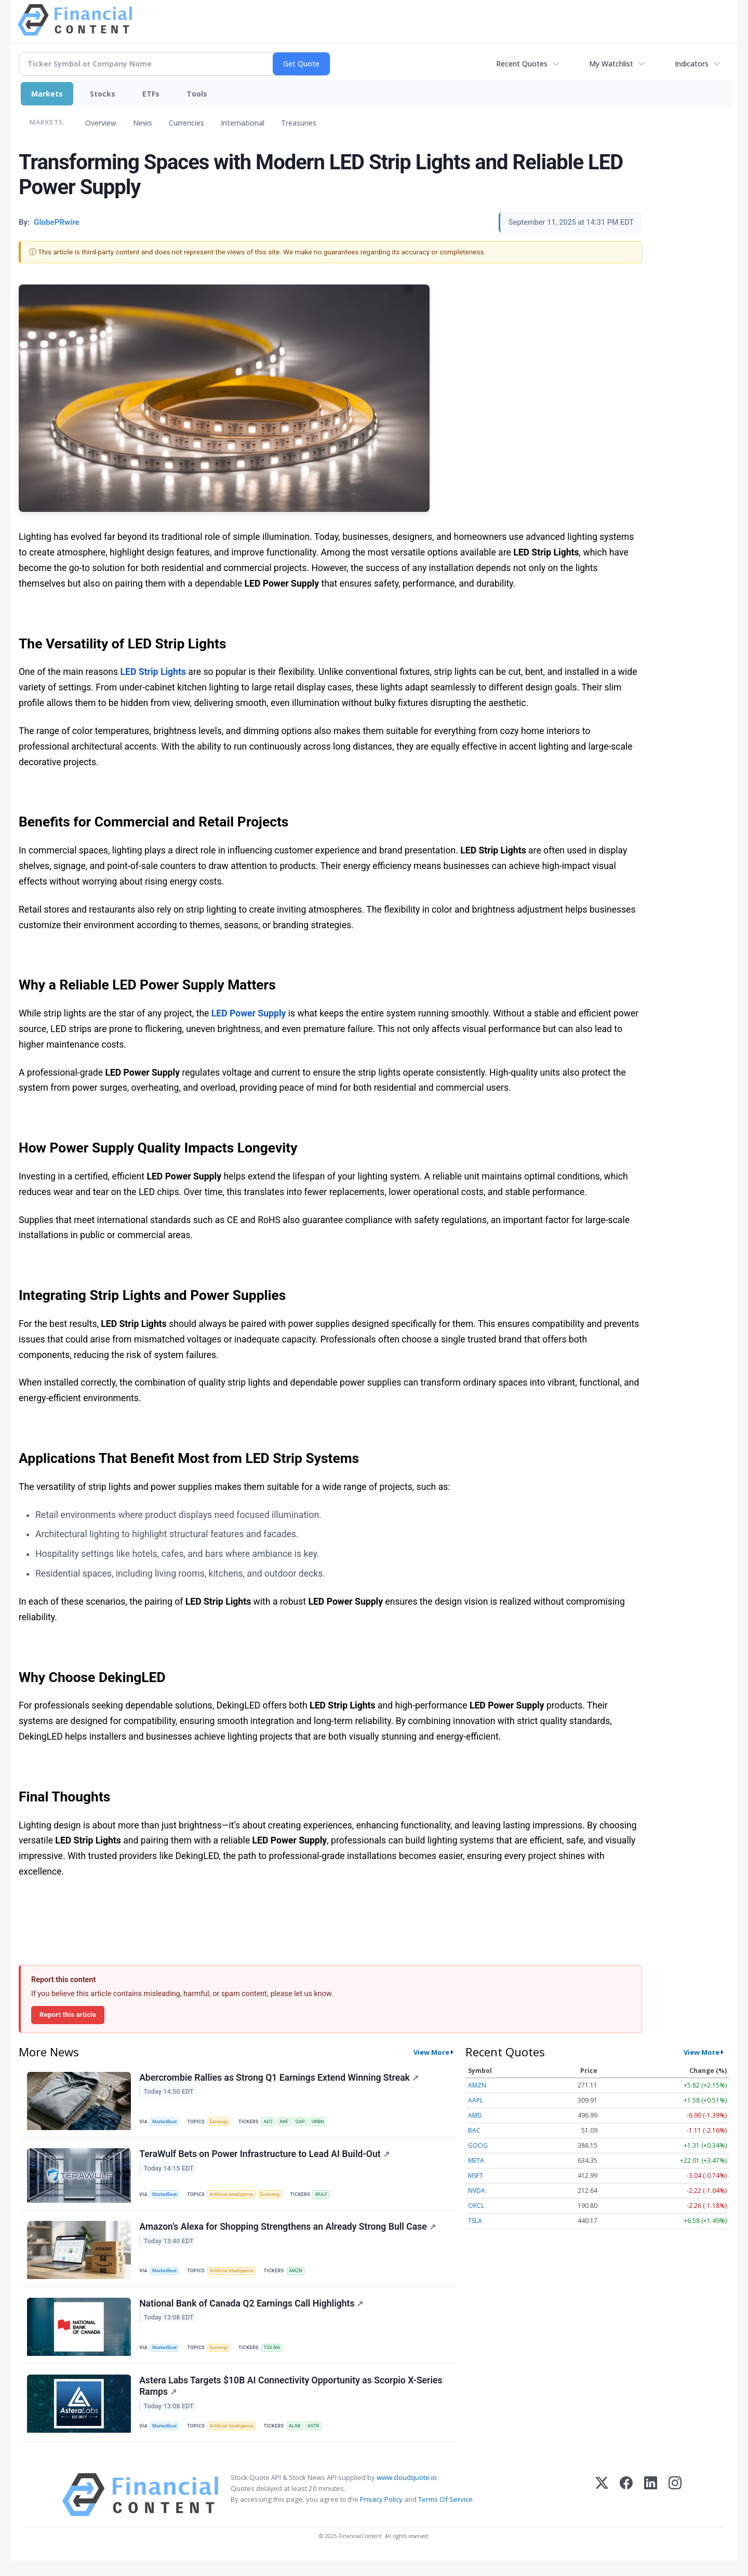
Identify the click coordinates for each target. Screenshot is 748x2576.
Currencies (186, 123)
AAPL (475, 2100)
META (476, 2160)
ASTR (321, 2439)
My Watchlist (611, 64)
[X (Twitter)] (601, 2510)
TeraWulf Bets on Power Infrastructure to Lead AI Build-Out (265, 2158)
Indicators (692, 64)
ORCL (476, 2205)
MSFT (475, 2175)
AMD (475, 2115)
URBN (327, 2122)
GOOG (478, 2145)
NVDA (476, 2190)
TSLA (475, 2220)
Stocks (102, 94)
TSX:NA (277, 2357)
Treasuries (298, 123)
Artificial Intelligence (236, 2198)
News (142, 123)
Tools (196, 94)
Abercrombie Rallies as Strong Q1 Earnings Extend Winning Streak (280, 2078)
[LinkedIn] (650, 2510)
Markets (47, 94)
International (242, 123)
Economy (276, 2198)
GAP (308, 2122)
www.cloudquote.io (407, 2493)
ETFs (150, 94)
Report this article (67, 2014)
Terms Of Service (445, 2515)
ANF (291, 2122)
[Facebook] (626, 2510)
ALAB (301, 2439)
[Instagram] (675, 2510)
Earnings (223, 2122)
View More (431, 2052)
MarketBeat (167, 2122)
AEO (273, 2122)
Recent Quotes (521, 64)
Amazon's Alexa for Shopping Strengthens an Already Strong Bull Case (288, 2233)
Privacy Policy (381, 2515)
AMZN (302, 2277)
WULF (330, 2198)
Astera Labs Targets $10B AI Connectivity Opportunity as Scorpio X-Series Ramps (291, 2399)
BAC (474, 2130)
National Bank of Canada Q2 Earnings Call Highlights (252, 2313)
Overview (100, 123)
